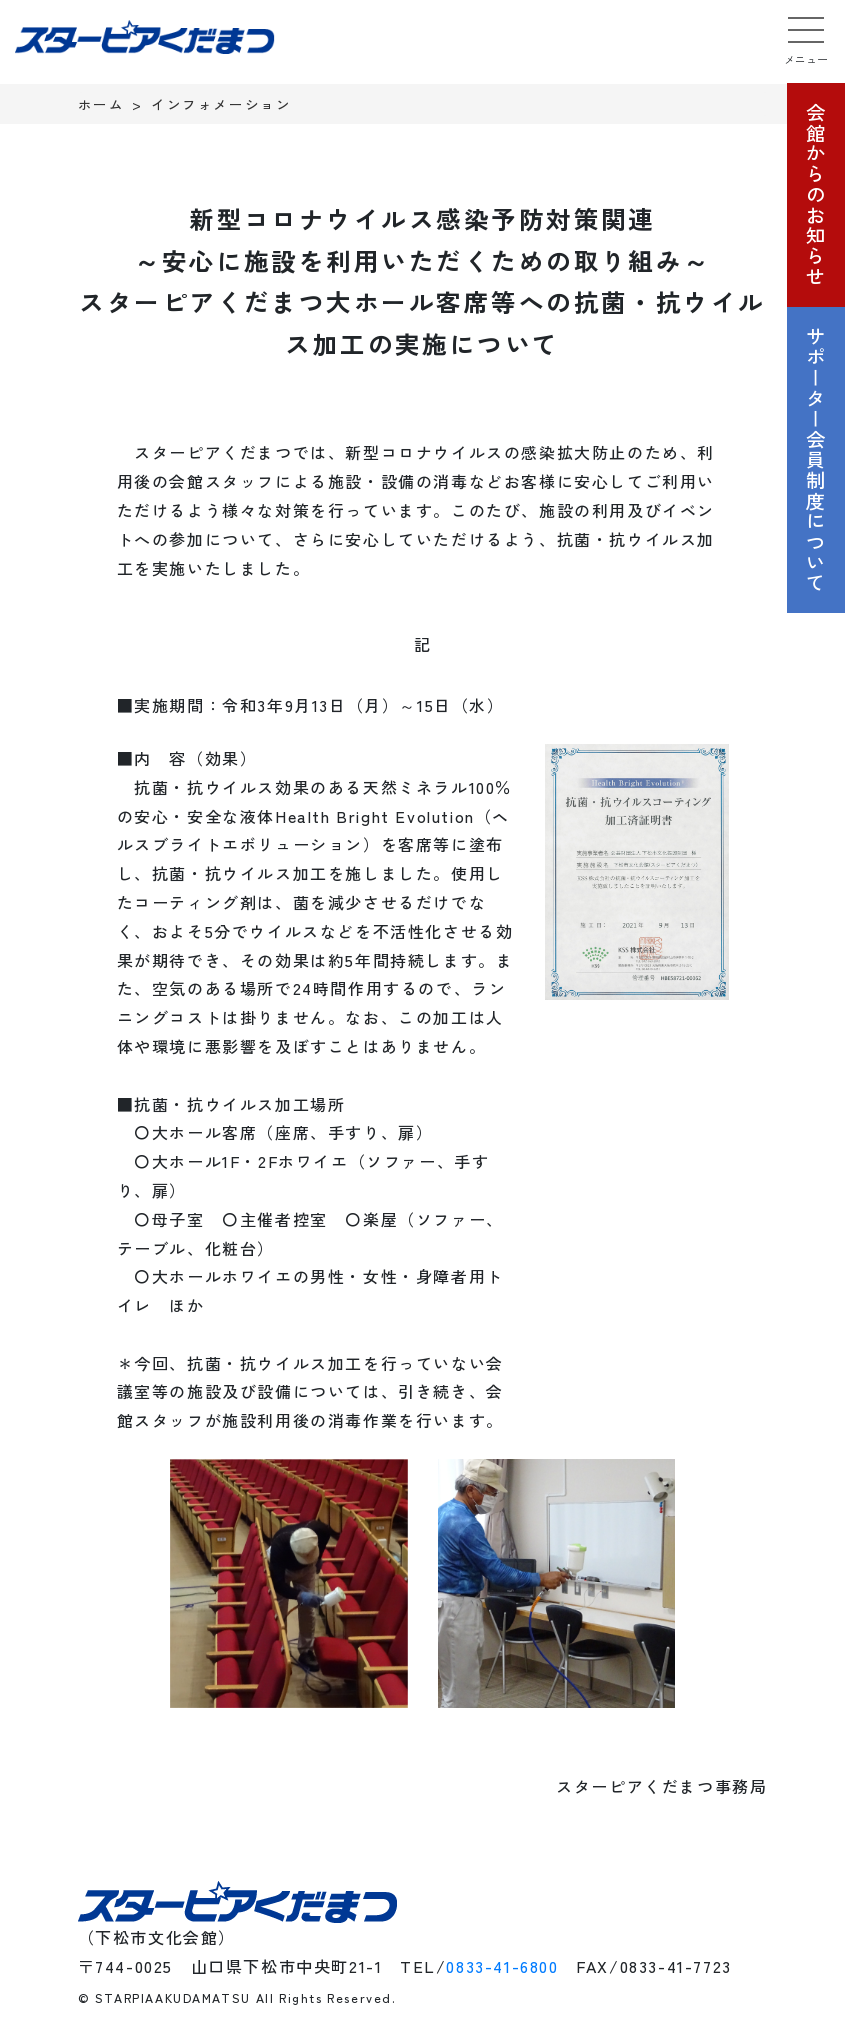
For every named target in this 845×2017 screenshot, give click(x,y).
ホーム (101, 104)
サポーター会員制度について (816, 460)
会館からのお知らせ (816, 194)
